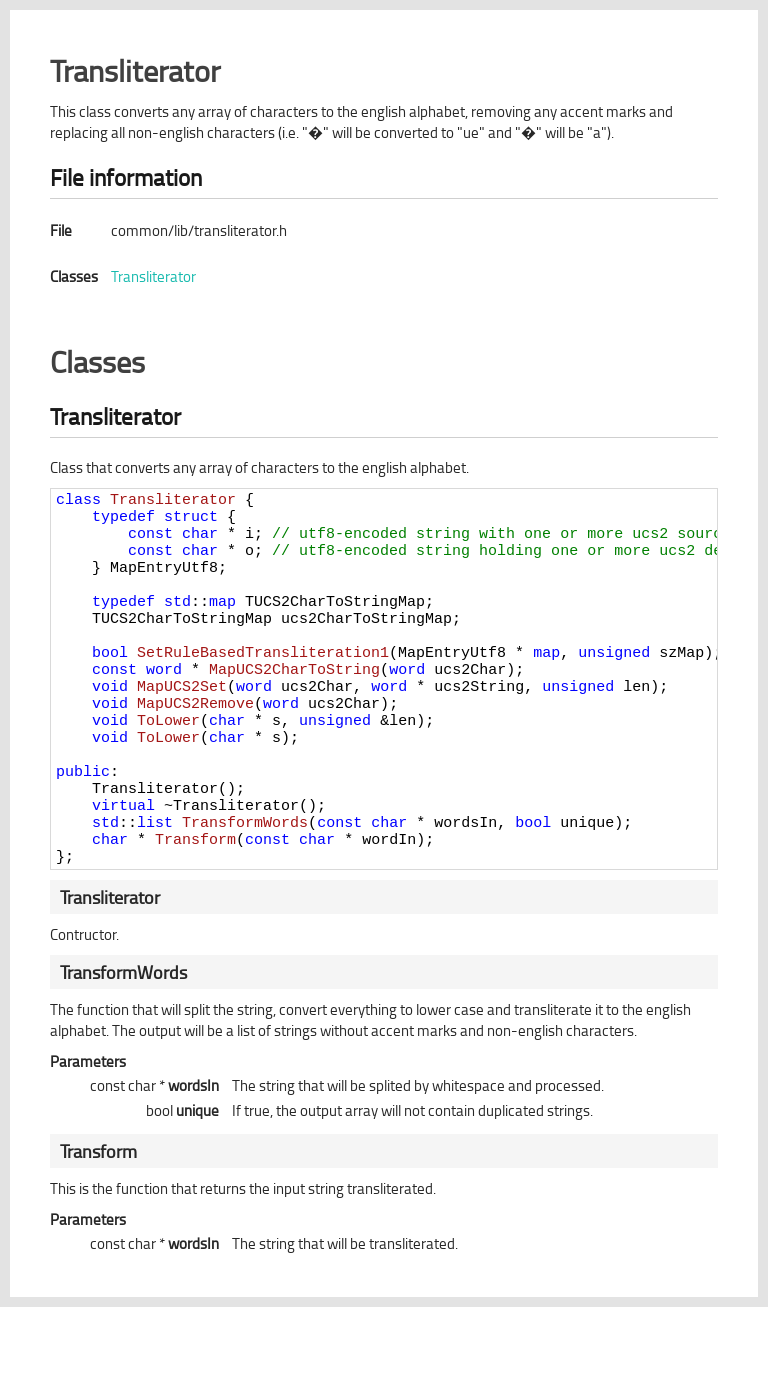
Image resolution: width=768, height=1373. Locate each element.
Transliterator (153, 276)
